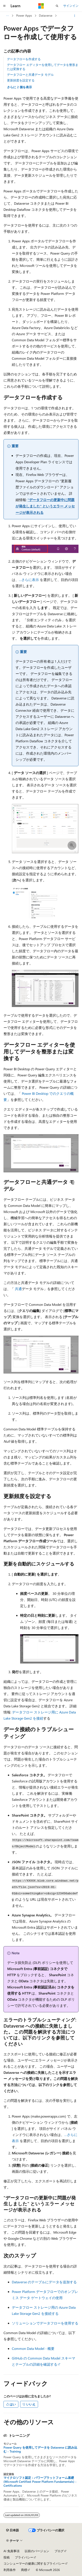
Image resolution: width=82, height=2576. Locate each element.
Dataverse (45, 15)
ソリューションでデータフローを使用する (45, 2323)
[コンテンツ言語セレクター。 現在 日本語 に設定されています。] (12, 2530)
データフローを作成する (24, 59)
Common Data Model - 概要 (33, 2348)
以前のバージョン (37, 2551)
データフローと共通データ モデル (30, 74)
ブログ (59, 2551)
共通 (18, 1288)
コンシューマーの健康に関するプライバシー (34, 2563)
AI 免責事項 (11, 2551)
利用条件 (9, 2570)
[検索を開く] (57, 6)
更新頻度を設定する (21, 80)
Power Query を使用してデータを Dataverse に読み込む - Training (40, 2449)
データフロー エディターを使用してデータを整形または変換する (42, 67)
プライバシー (24, 2557)
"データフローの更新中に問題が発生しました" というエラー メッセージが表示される (45, 506)
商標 (24, 2570)
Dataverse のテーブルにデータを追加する (44, 2282)
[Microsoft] (41, 6)
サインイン (71, 6)
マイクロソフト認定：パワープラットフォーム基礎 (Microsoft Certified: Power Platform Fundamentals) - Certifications (40, 2482)
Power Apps (24, 15)
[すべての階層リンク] (7, 15)
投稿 (6, 2557)
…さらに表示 (29, 579)
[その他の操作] (75, 15)
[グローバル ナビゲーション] (4, 6)
